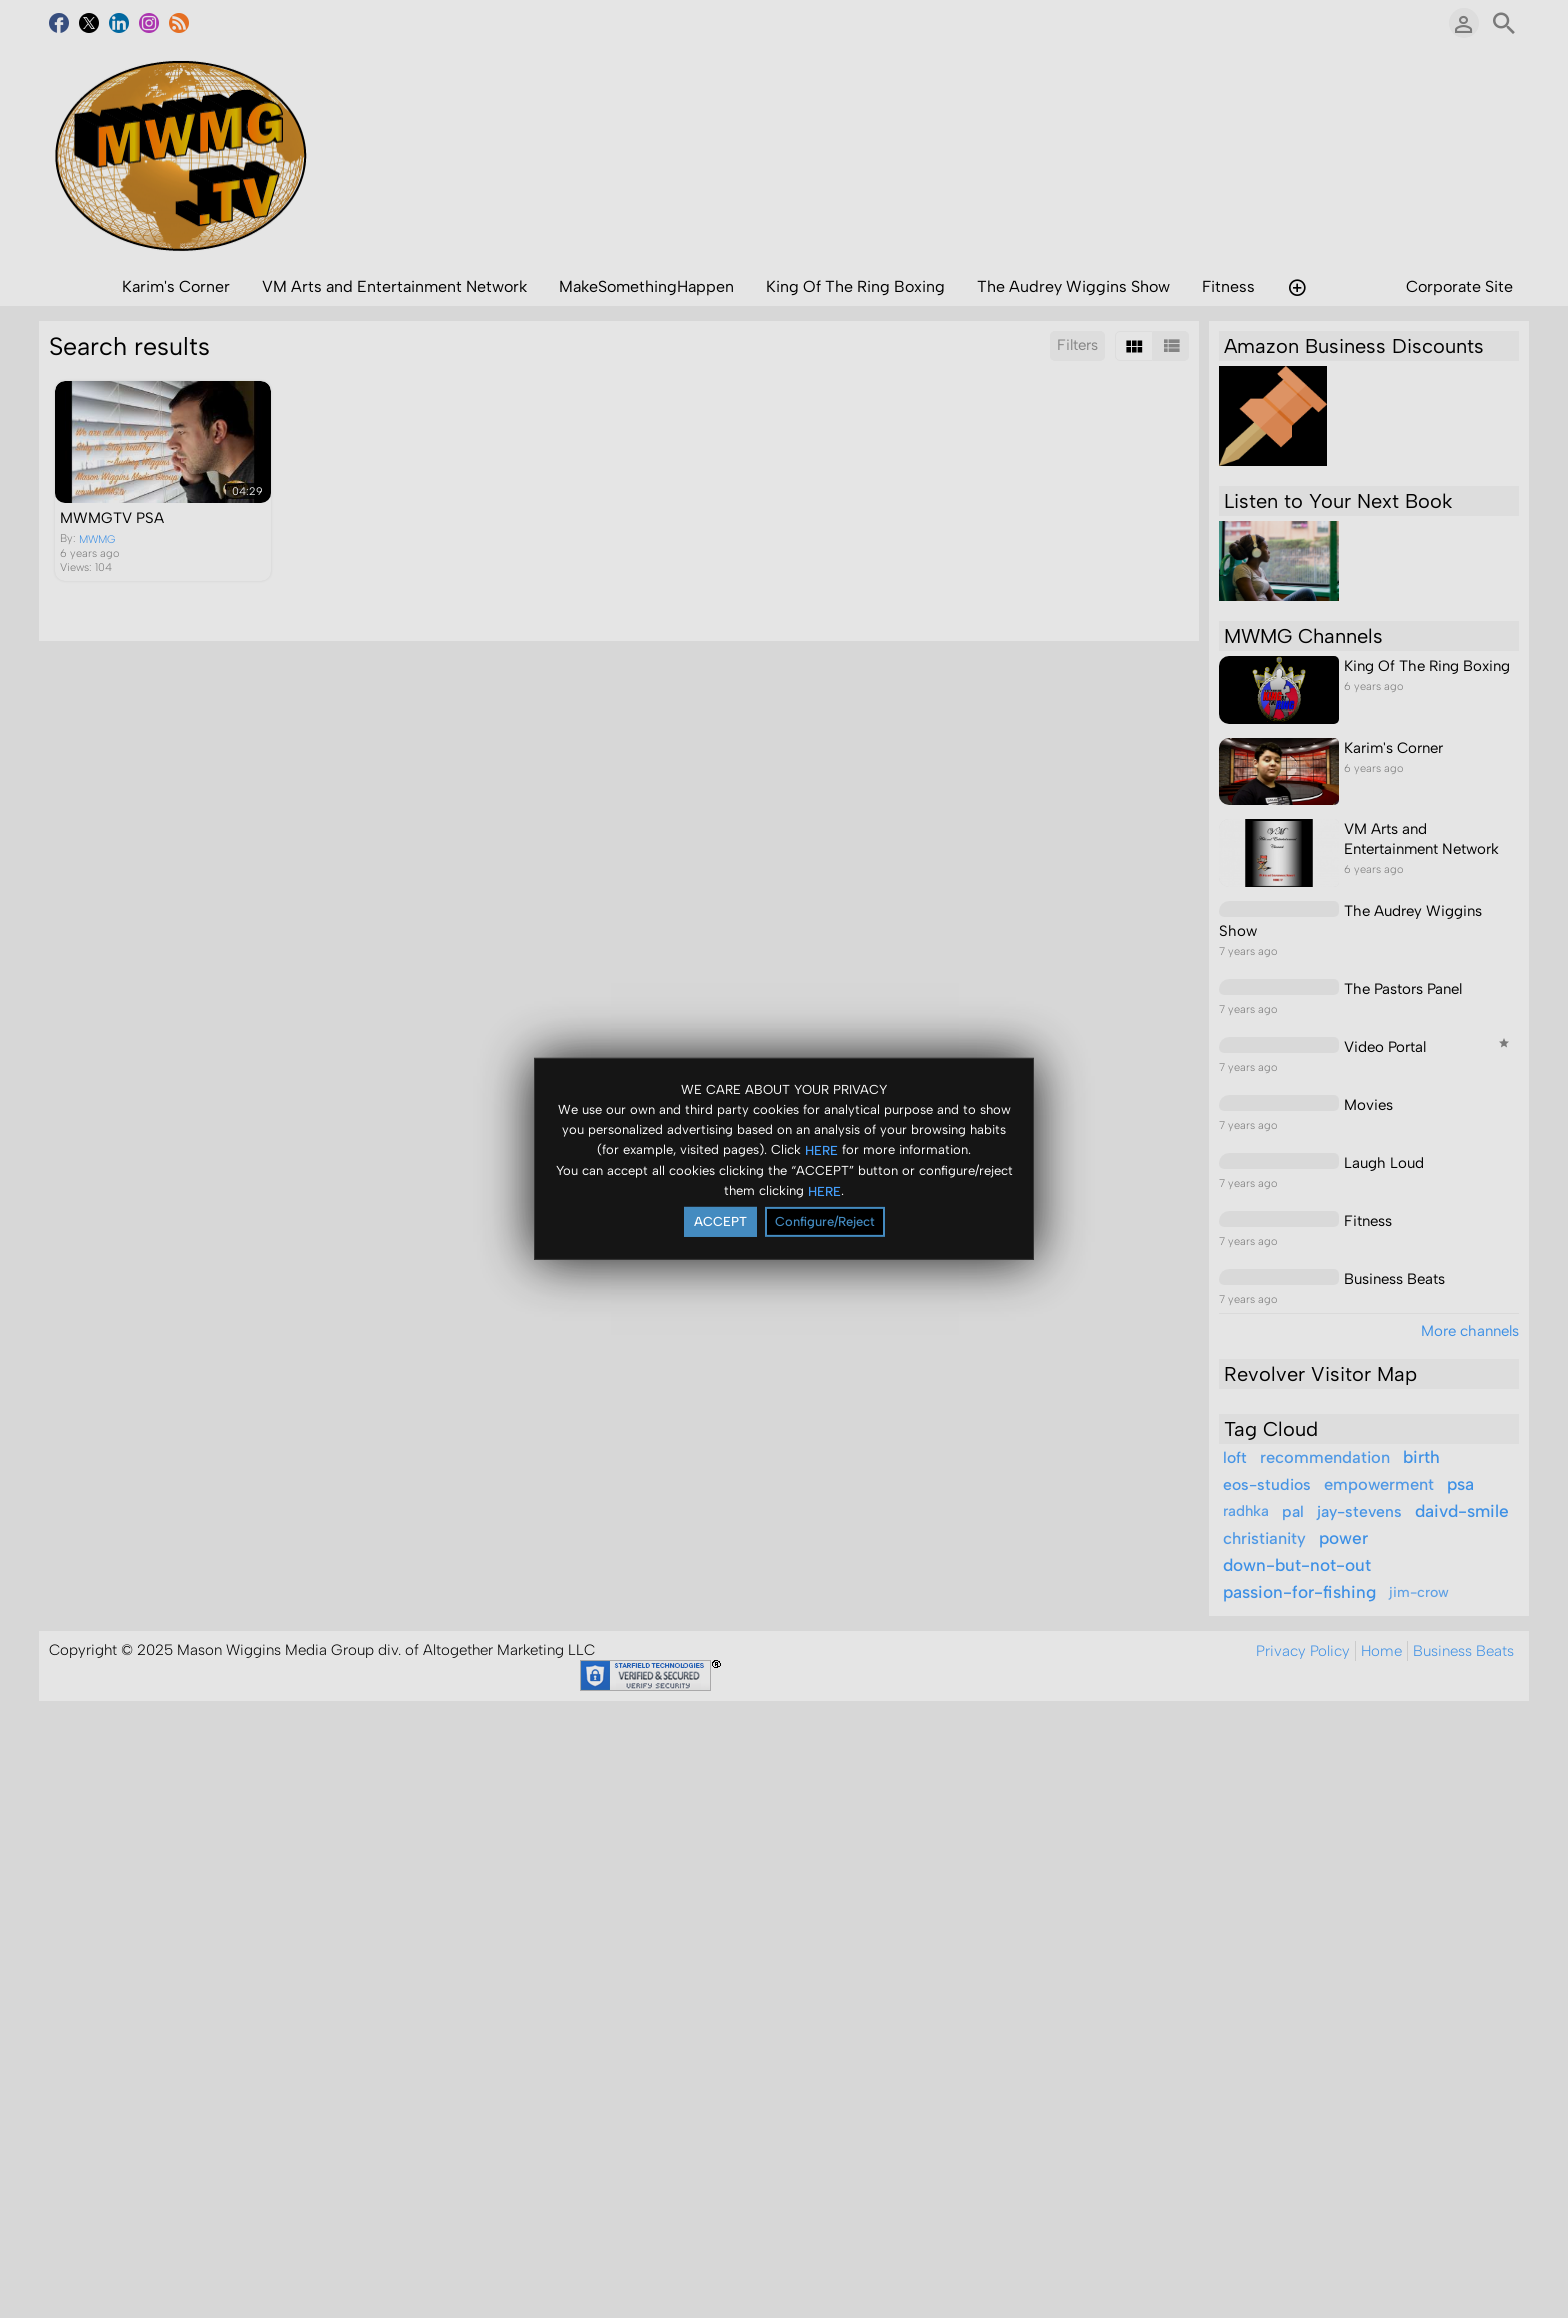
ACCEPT (720, 1221)
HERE (821, 1149)
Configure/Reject (825, 1221)
